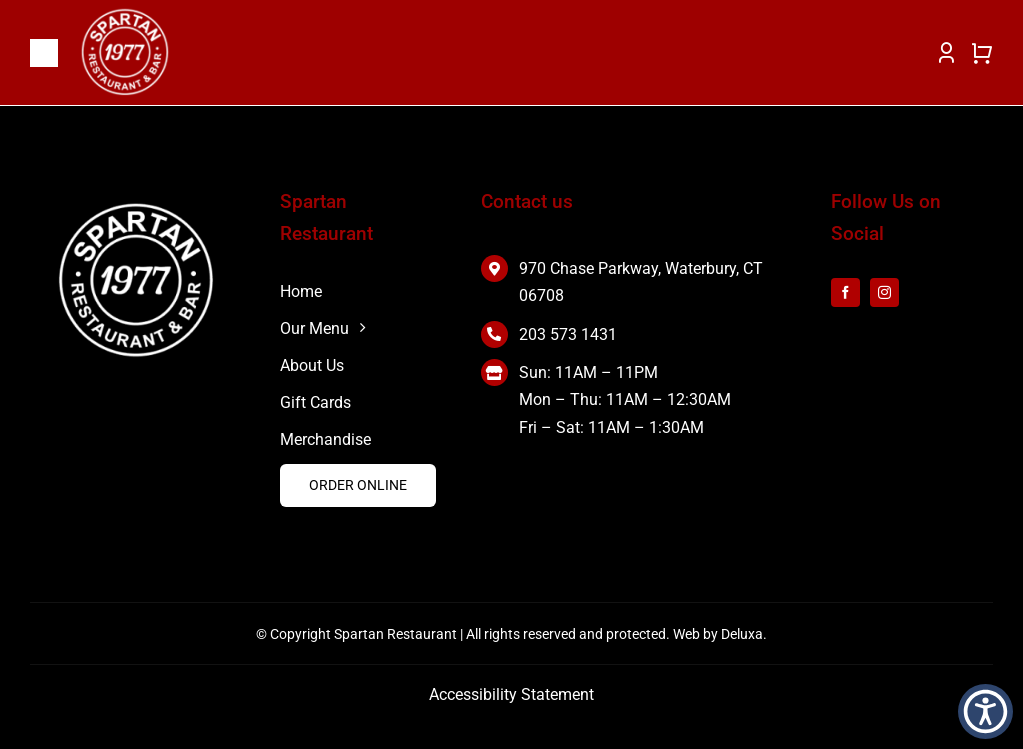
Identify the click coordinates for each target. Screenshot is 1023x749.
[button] (985, 711)
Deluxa (742, 634)
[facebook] (845, 292)
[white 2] (136, 207)
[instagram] (884, 292)
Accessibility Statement (511, 694)
